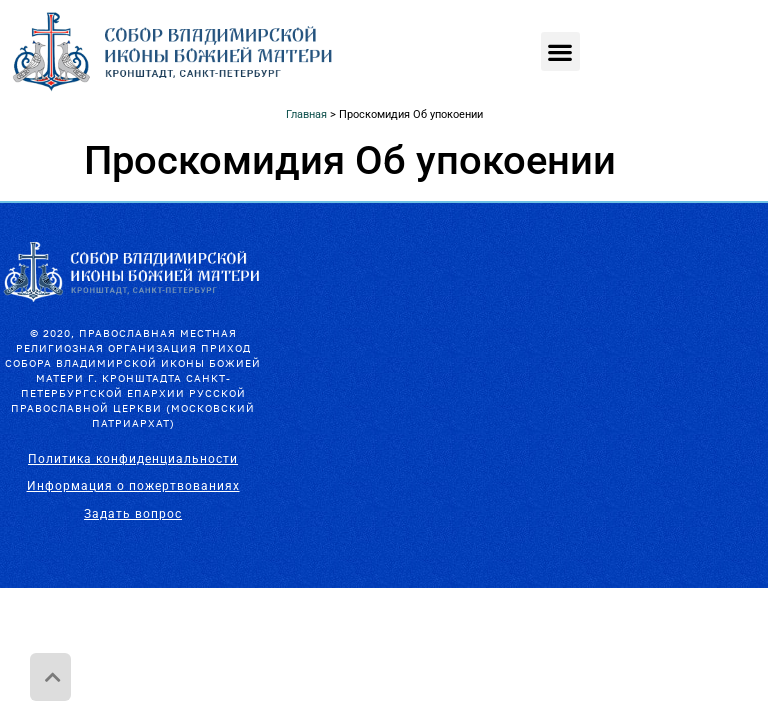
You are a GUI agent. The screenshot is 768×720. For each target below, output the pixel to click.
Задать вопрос (133, 514)
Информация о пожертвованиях (133, 486)
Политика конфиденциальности (133, 459)
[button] (560, 51)
